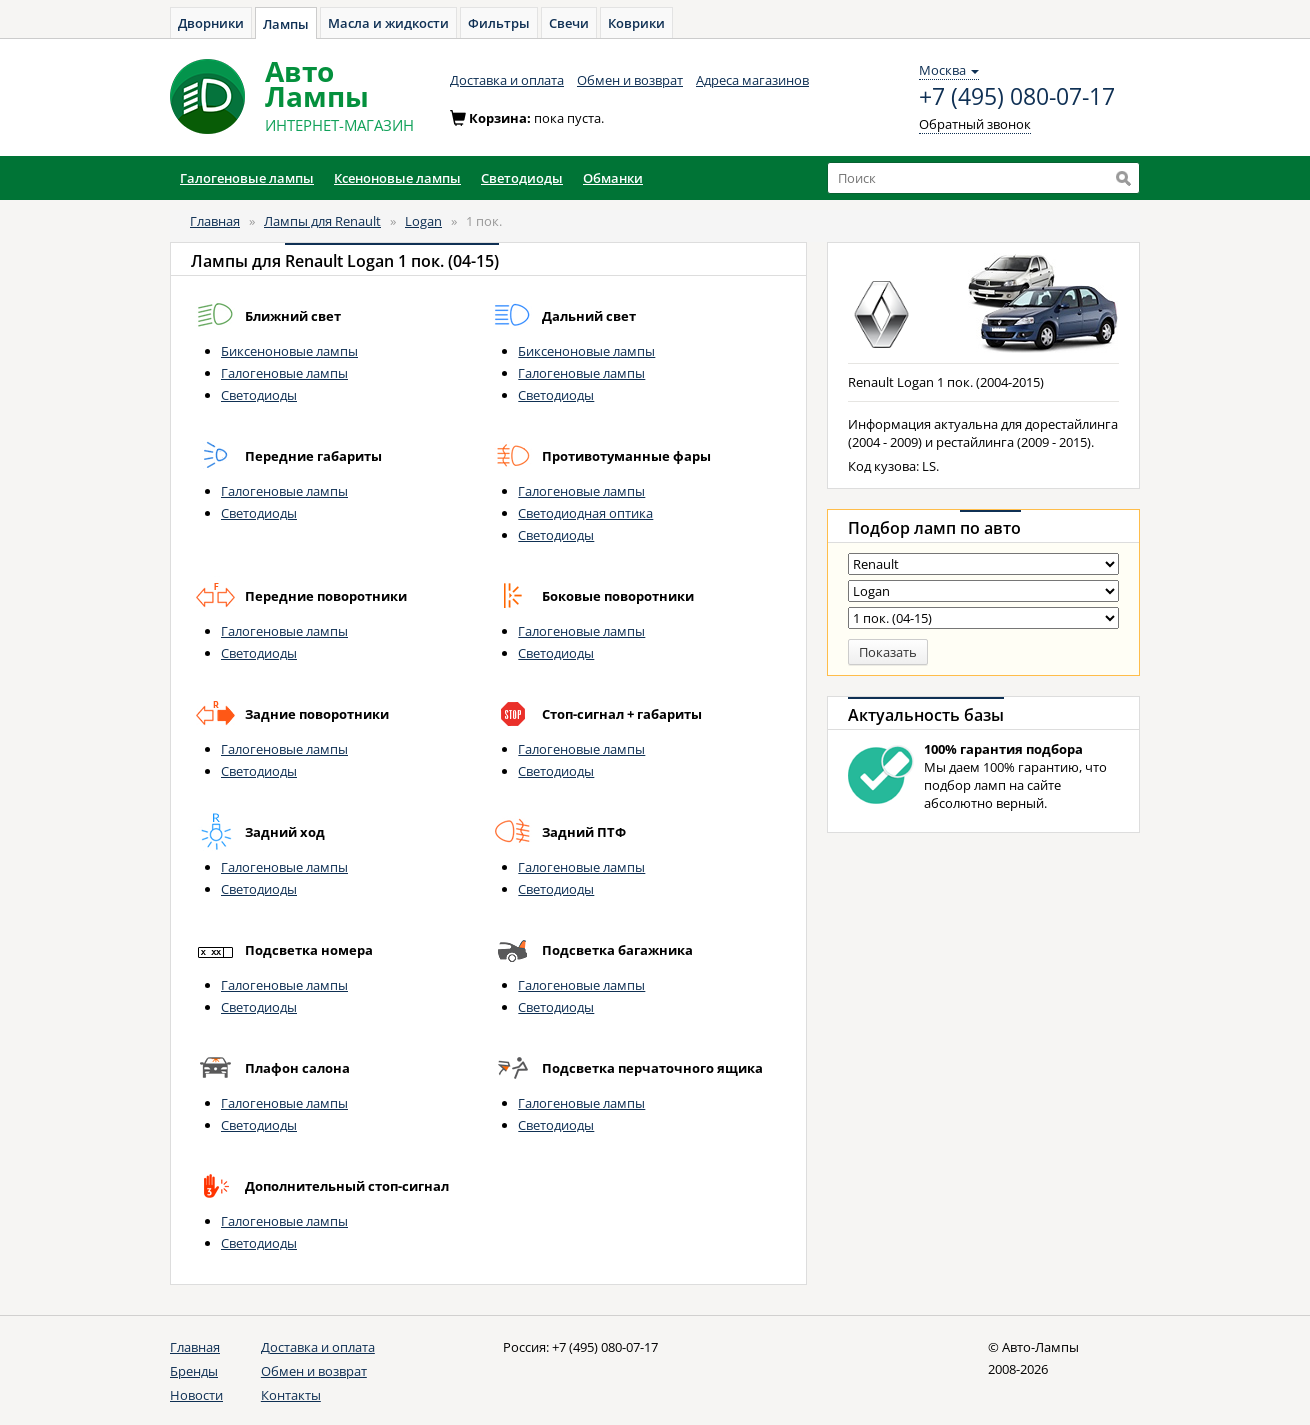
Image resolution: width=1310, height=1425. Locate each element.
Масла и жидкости (388, 23)
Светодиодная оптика (585, 513)
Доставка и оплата (507, 80)
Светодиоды (259, 395)
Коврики (636, 23)
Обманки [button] (613, 178)
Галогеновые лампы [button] (247, 178)
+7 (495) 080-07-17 (1017, 97)
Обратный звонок (975, 124)
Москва (949, 70)
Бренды (194, 1371)
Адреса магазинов (752, 80)
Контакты (291, 1395)
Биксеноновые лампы (289, 351)
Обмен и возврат (630, 80)
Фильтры (499, 23)
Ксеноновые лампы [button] (397, 178)
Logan (423, 221)
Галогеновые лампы (284, 373)
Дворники (211, 23)
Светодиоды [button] (522, 178)
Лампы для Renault (322, 221)
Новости (196, 1395)
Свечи (569, 23)
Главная (215, 221)
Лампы (286, 24)
